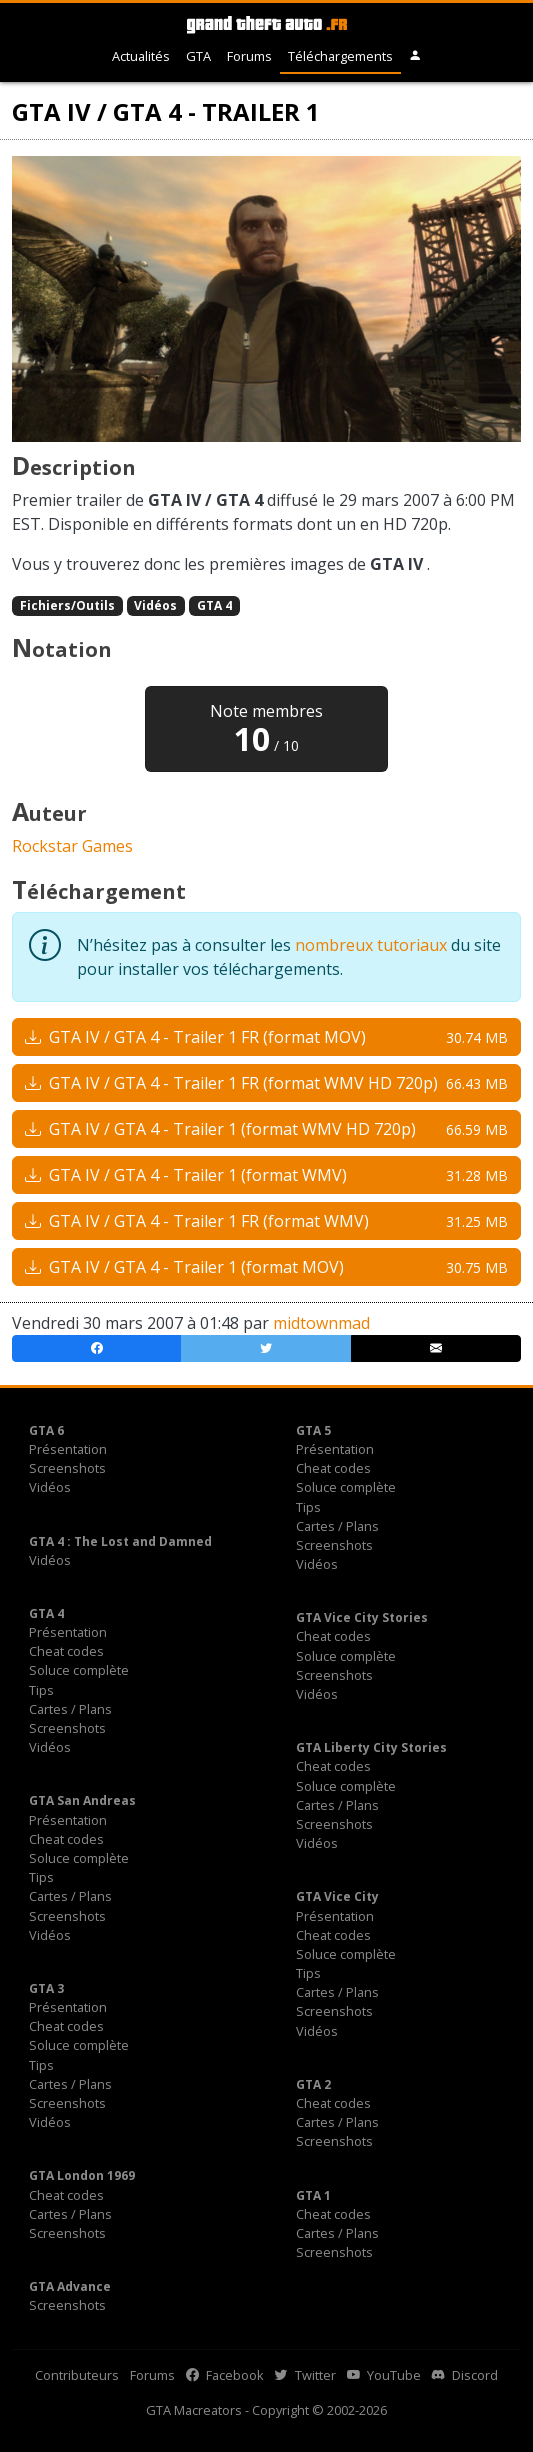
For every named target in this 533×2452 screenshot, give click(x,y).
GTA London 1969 (82, 2175)
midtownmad (321, 1323)
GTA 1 (313, 2195)
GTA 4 (214, 605)
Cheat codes (333, 1468)
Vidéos (155, 605)
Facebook (225, 2375)
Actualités (141, 56)
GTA (198, 56)
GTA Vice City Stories (362, 1617)
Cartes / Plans (337, 1526)
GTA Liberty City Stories (371, 1747)
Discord (465, 2375)
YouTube (384, 2375)
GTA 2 (313, 2084)
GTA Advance (70, 2286)
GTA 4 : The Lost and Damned (120, 1541)
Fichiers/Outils (67, 605)
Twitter (305, 2375)
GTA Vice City (337, 1896)
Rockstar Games (72, 846)
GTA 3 (46, 1988)
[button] (415, 56)
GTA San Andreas (82, 1800)
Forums (249, 56)
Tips (308, 1507)
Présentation (68, 1449)
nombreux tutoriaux (371, 945)
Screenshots (67, 1468)
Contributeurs (77, 2375)
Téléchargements (340, 56)
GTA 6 (46, 1430)
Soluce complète (346, 1487)
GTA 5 (313, 1430)
